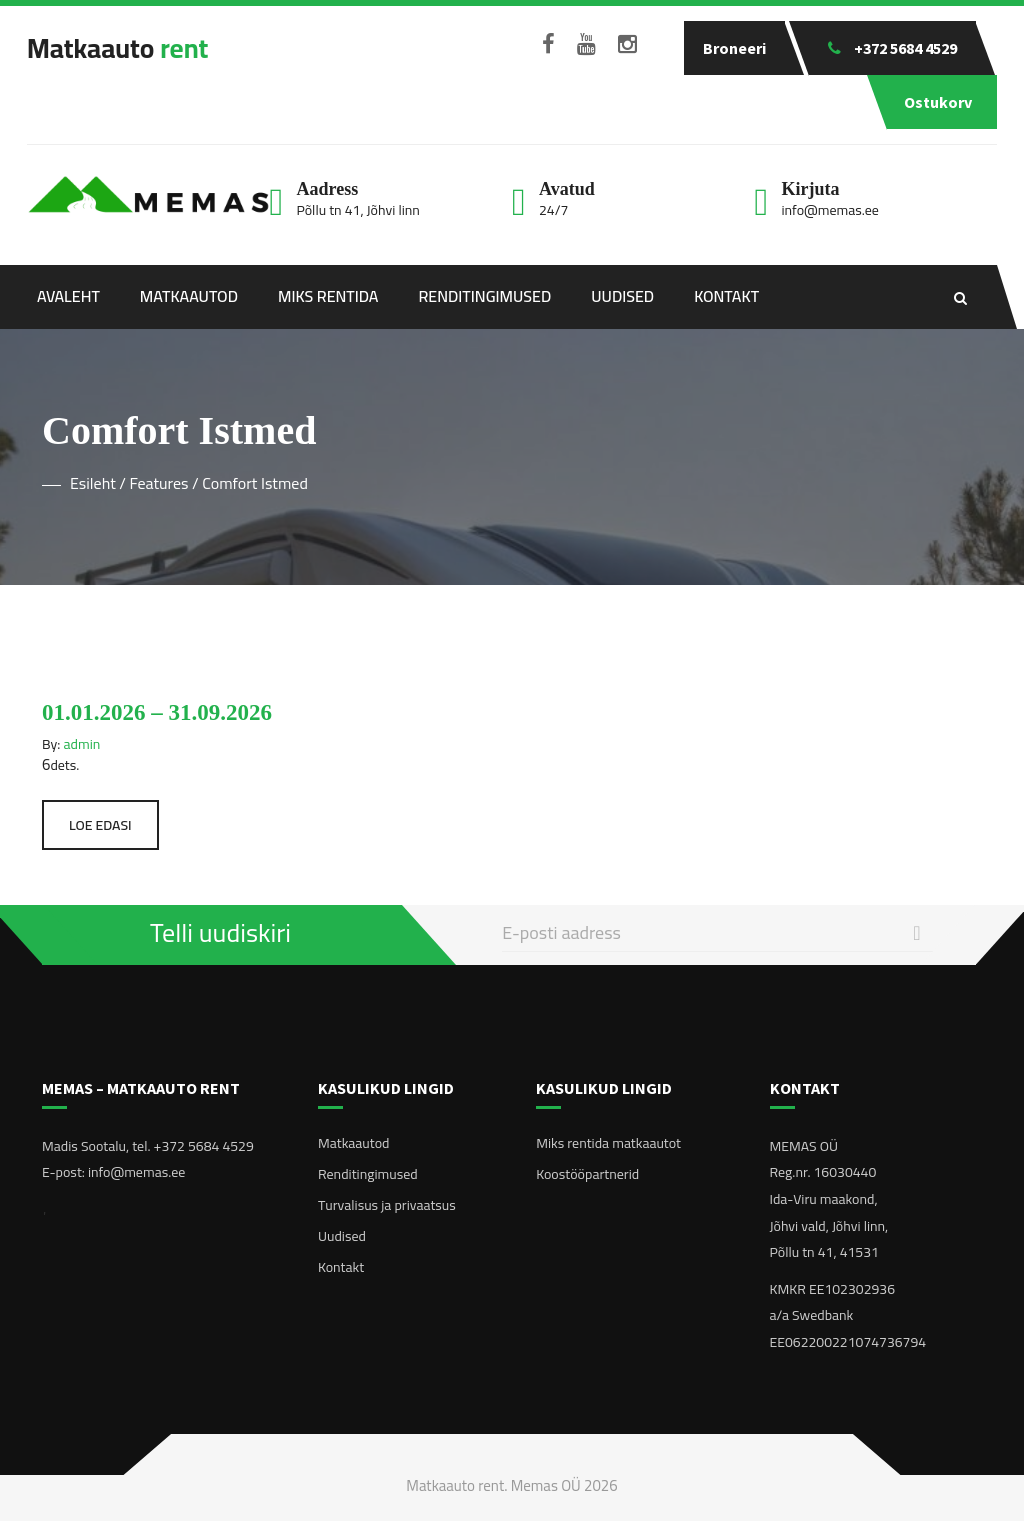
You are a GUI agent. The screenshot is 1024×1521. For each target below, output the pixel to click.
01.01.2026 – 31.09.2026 (157, 712)
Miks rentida (328, 296)
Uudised (622, 296)
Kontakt (726, 296)
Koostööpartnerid (587, 1174)
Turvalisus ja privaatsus (387, 1205)
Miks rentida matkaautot (608, 1143)
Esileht (93, 483)
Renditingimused (484, 296)
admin (82, 744)
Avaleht (68, 296)
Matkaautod (189, 296)
